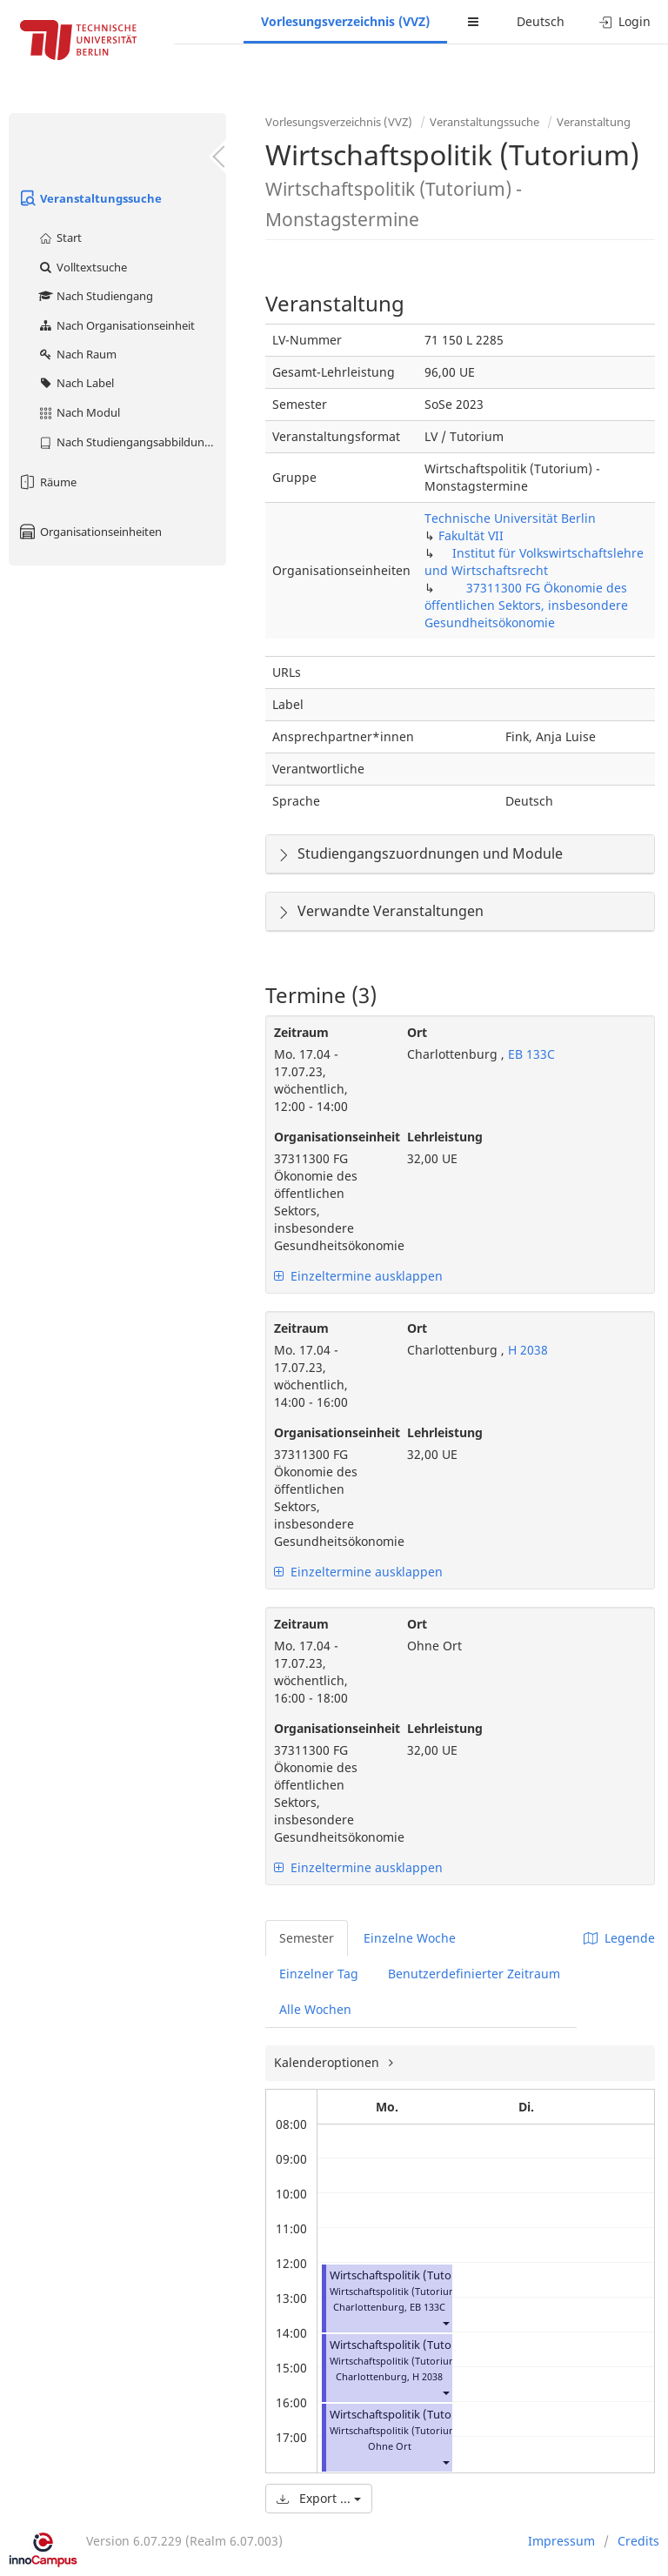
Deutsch (540, 21)
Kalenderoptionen (328, 2062)
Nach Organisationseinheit (116, 325)
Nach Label (75, 383)
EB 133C (529, 1054)
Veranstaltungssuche (89, 198)
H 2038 (526, 1350)
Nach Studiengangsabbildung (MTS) (131, 442)
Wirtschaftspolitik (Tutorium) (405, 2275)
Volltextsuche (82, 267)
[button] (445, 2322)
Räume (47, 482)
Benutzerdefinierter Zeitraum (474, 1973)
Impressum (561, 2541)
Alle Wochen (315, 2009)
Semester (306, 1938)
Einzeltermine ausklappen (358, 1276)
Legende (619, 1938)
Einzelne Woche (410, 1938)
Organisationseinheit (327, 1136)
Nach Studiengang (95, 296)
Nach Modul (78, 412)
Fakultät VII (471, 535)
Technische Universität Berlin (510, 518)
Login (625, 21)
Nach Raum (77, 354)
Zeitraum (301, 1032)
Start (59, 237)
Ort (417, 1032)
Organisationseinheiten (89, 531)
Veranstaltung (594, 122)
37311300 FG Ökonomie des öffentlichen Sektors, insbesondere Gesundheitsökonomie (526, 605)
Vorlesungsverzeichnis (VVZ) (345, 21)
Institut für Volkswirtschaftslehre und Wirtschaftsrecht (534, 562)
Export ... (319, 2498)
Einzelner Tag (318, 1973)
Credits (638, 2541)
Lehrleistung (445, 1136)
